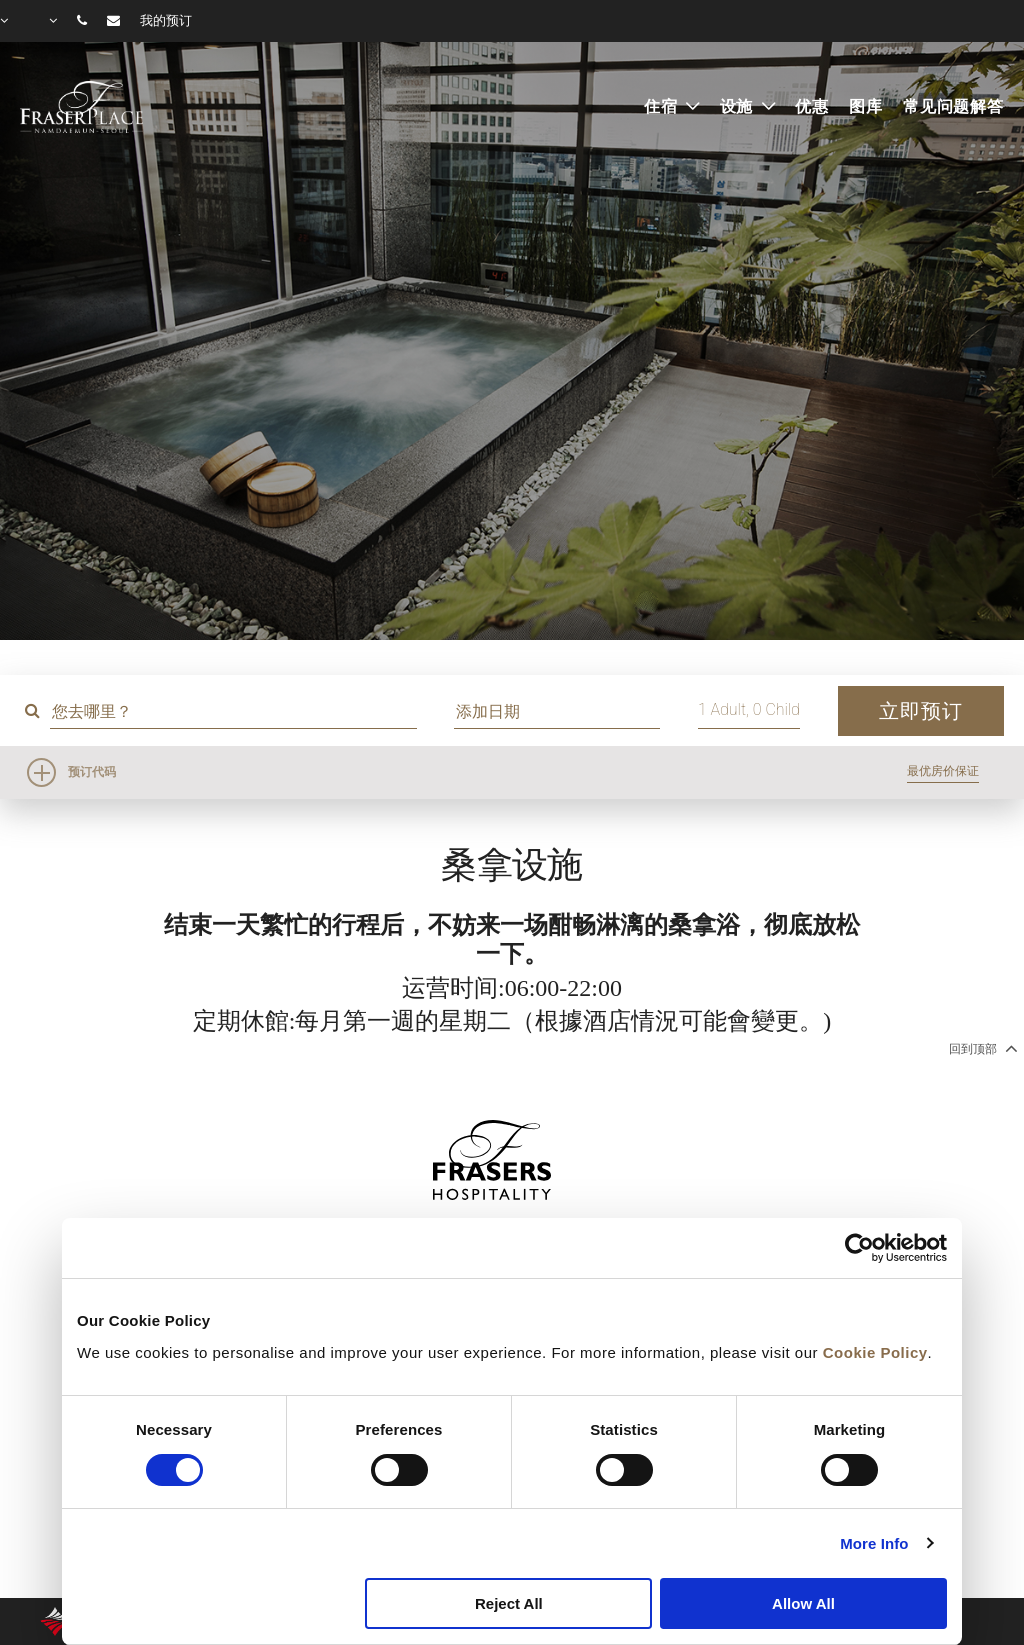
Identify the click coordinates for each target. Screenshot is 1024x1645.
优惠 (812, 107)
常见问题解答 (953, 107)
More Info (874, 1543)
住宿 (663, 107)
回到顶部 (981, 1048)
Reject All (509, 1603)
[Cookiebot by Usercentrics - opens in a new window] (859, 1248)
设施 (739, 107)
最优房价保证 (943, 771)
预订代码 (92, 772)
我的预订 (166, 21)
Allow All (803, 1603)
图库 (866, 107)
